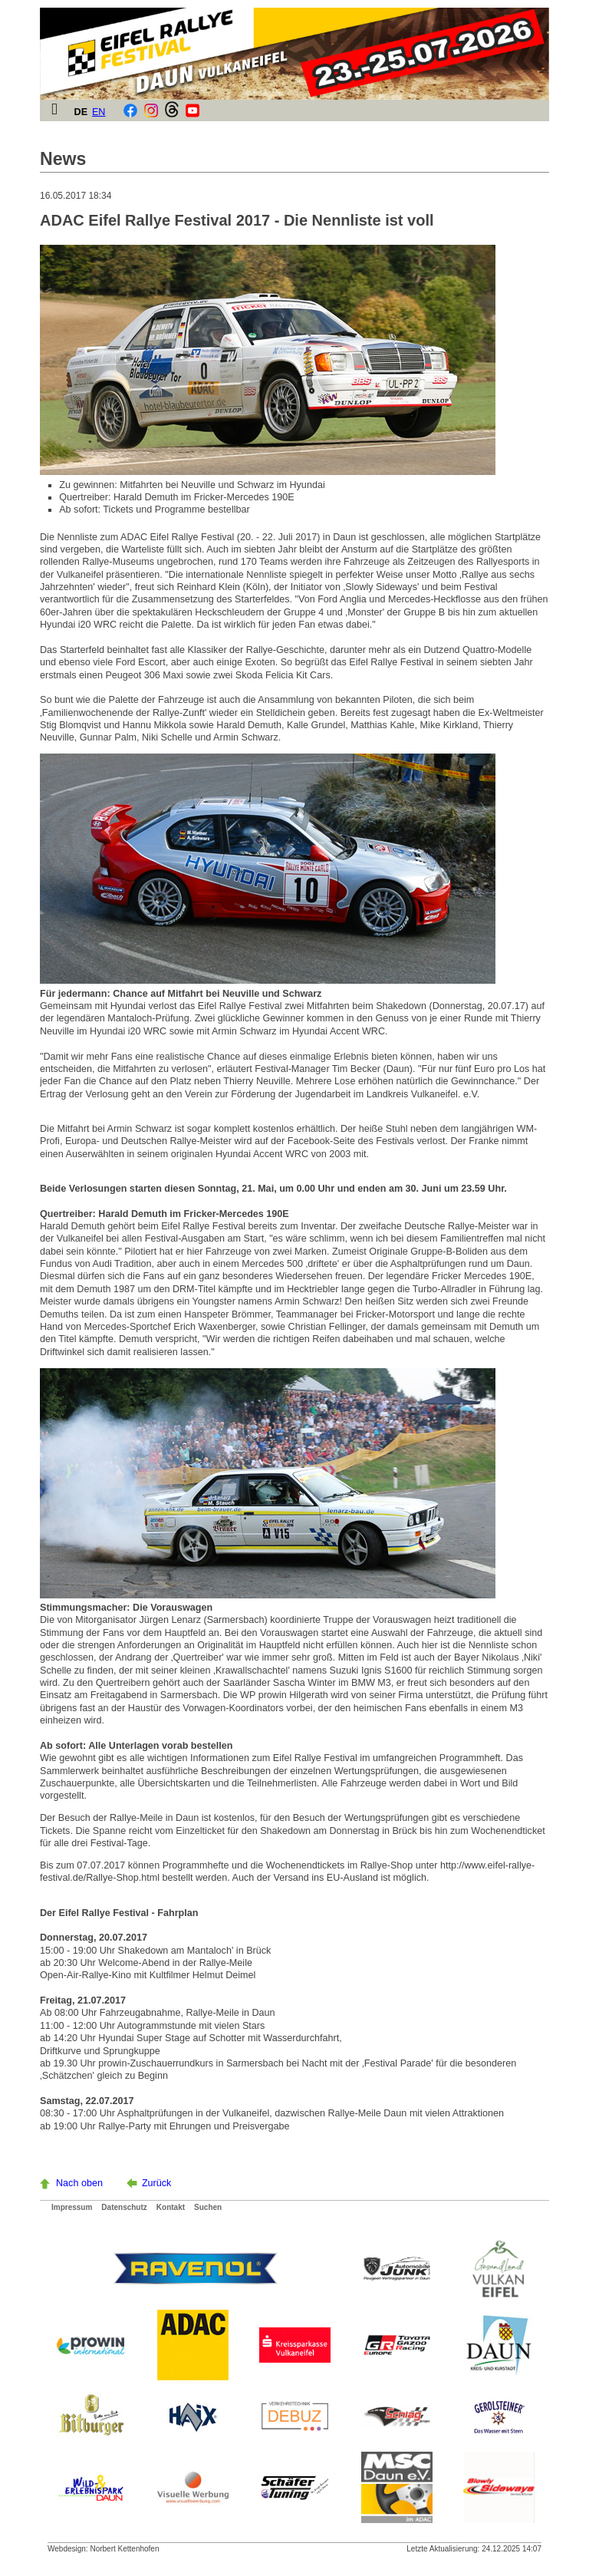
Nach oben (79, 2183)
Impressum (71, 2207)
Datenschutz (123, 2207)
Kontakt (170, 2207)
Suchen (208, 2207)
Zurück (157, 2183)
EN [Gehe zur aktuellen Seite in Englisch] (99, 112)
